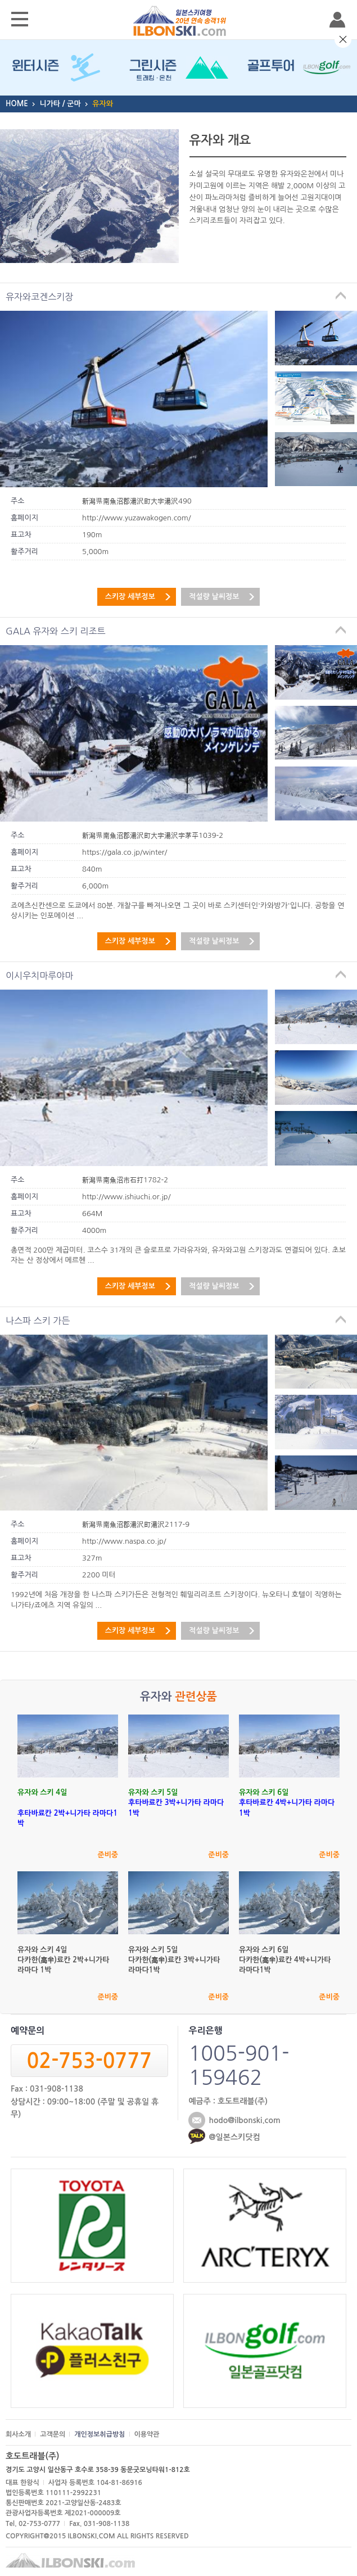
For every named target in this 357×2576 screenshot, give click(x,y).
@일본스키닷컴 (234, 2137)
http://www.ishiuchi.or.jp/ (126, 1196)
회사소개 (18, 2434)
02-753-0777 (89, 2061)
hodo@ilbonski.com (244, 2120)
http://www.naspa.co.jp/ (124, 1541)
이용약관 (147, 2434)
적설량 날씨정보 (214, 596)
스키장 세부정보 (130, 596)
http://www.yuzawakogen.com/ (136, 517)
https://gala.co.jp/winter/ (124, 852)
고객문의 (52, 2434)
